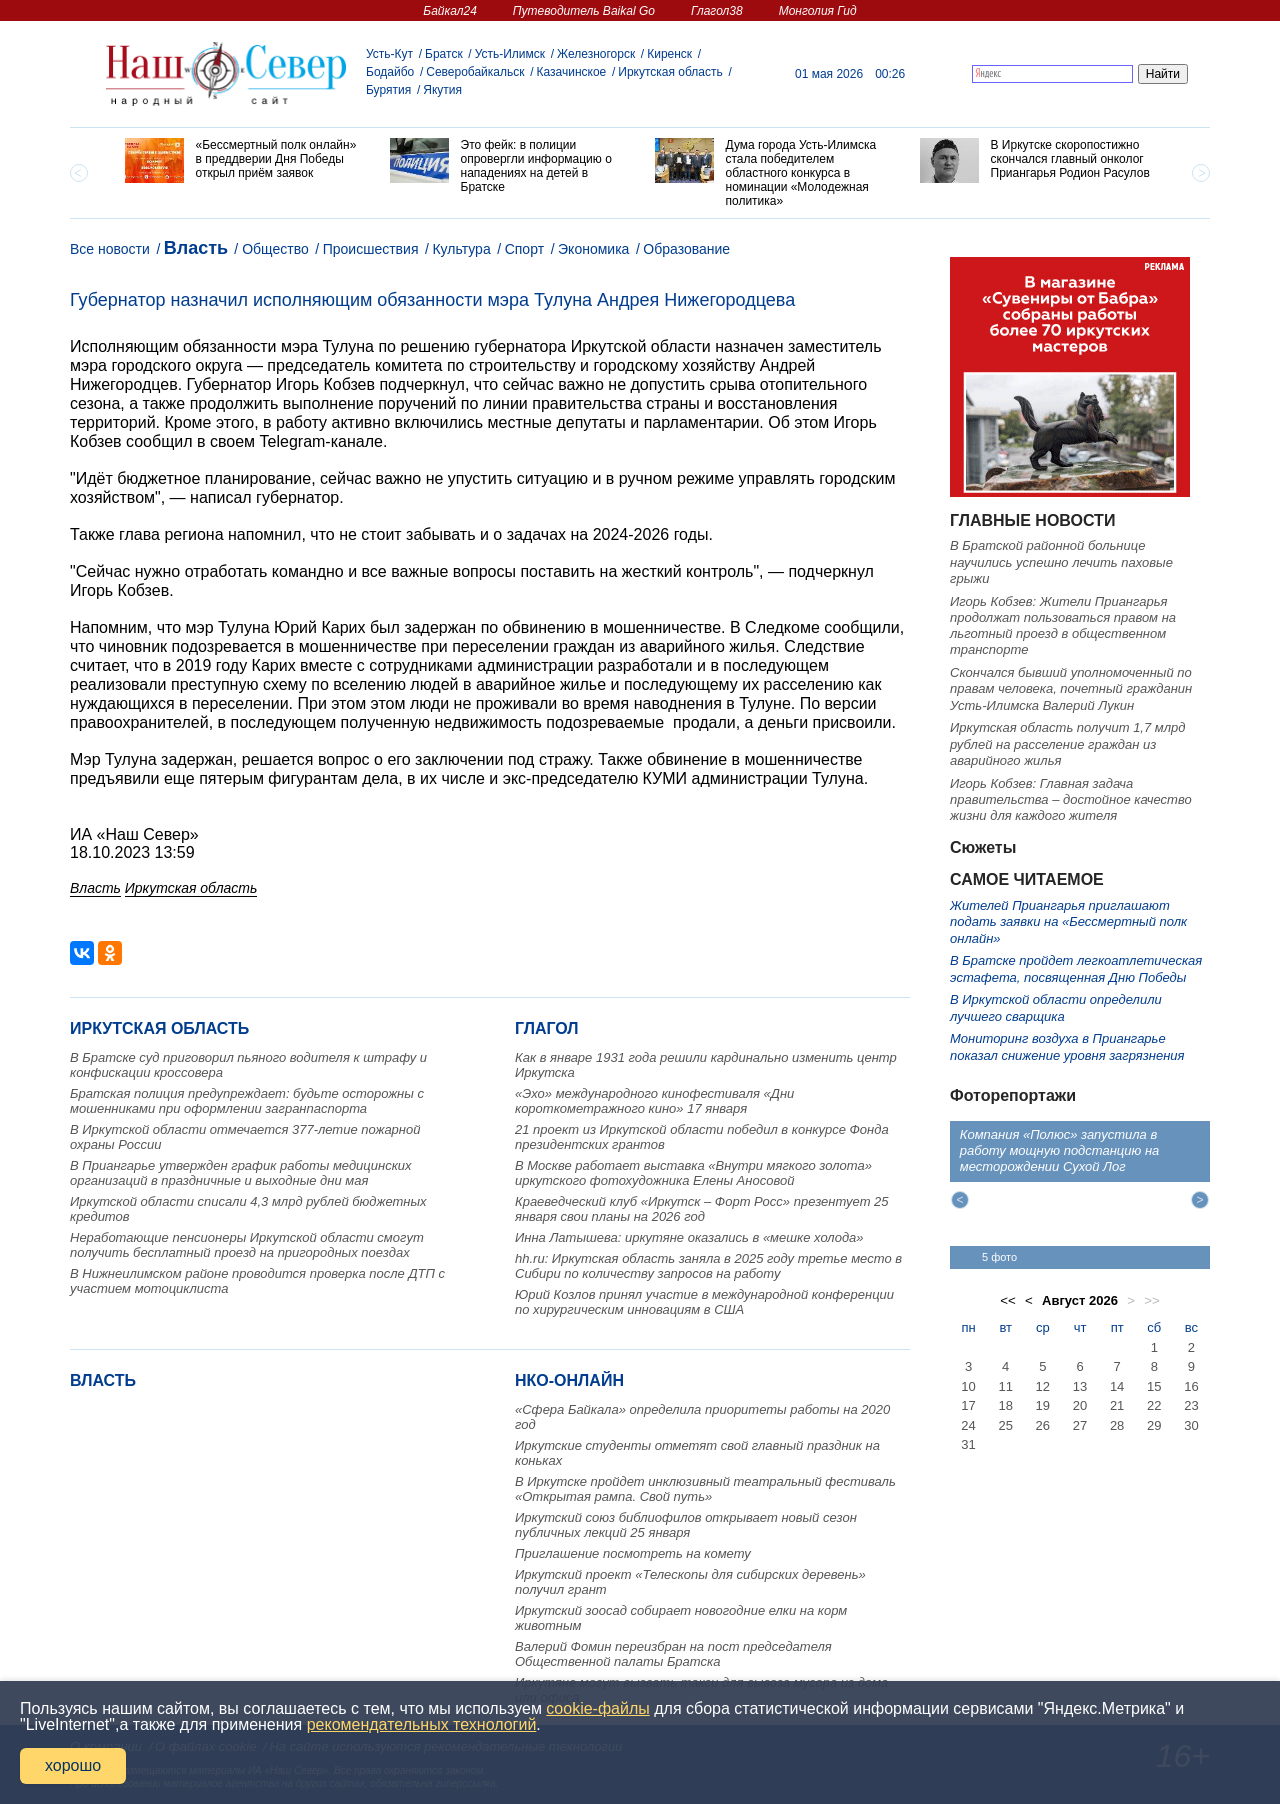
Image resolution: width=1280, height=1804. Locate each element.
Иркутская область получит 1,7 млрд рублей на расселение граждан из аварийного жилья (1067, 744)
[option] (242, 160)
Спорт (524, 249)
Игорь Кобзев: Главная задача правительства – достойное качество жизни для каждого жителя (1071, 800)
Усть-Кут (389, 54)
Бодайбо (390, 72)
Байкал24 (449, 11)
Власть (196, 248)
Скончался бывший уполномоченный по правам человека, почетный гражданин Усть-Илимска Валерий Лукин (1071, 689)
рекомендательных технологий (422, 1724)
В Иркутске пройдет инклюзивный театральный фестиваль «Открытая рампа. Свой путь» (705, 1489)
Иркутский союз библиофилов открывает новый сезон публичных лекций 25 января (686, 1525)
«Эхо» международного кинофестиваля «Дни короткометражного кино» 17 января (654, 1101)
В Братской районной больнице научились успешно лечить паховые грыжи (1061, 562)
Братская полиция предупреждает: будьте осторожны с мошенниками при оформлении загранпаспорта (247, 1101)
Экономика (593, 249)
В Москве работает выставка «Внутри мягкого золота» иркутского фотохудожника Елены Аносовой (693, 1173)
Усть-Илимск (510, 54)
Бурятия (388, 90)
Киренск (669, 54)
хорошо (73, 1765)
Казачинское (572, 72)
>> (1152, 1300)
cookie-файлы (597, 1708)
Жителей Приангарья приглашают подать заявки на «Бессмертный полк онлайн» (1068, 922)
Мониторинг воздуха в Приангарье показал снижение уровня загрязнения (1067, 1046)
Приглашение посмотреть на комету (633, 1553)
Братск (444, 54)
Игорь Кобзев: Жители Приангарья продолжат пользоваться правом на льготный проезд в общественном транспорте (1063, 626)
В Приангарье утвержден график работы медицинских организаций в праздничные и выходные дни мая (241, 1173)
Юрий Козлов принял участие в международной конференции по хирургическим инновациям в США (704, 1302)
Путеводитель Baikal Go (584, 11)
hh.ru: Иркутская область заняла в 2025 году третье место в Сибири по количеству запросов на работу (708, 1266)
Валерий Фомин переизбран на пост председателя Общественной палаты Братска (673, 1654)
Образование (686, 249)
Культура (461, 249)
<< (1008, 1300)
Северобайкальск (475, 72)
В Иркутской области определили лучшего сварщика (1056, 1007)
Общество (275, 249)
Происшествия (371, 249)
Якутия (442, 90)
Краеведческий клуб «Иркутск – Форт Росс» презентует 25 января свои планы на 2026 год (702, 1209)
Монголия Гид (818, 11)
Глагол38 (717, 11)
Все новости (110, 249)
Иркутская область (670, 72)
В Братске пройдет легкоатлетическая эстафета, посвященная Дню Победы (1076, 968)
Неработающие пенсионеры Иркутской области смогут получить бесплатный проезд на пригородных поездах (247, 1245)
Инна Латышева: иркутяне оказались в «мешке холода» (689, 1237)
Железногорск (596, 54)
